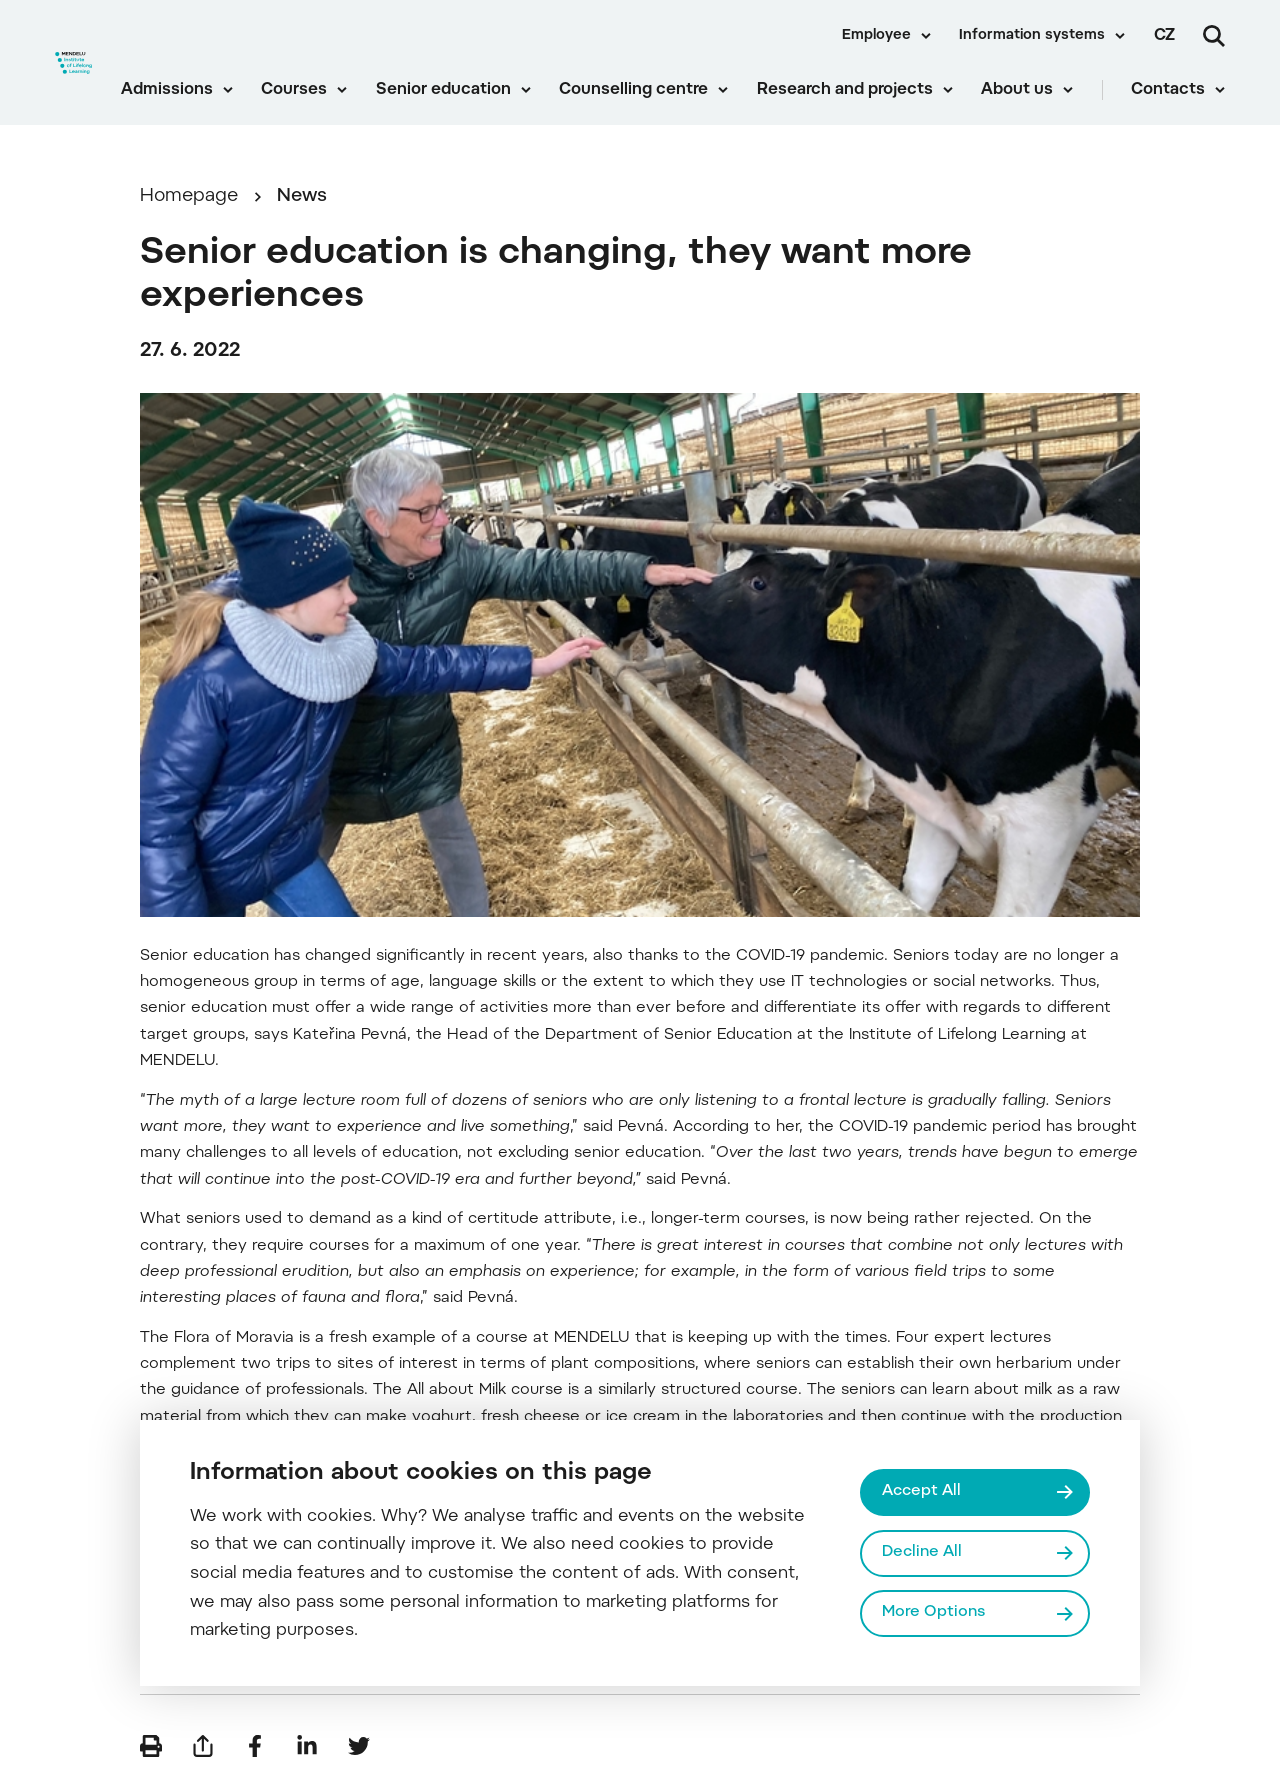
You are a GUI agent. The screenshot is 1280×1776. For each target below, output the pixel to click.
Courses (294, 90)
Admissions (167, 90)
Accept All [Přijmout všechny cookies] (921, 1491)
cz (1164, 36)
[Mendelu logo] (73, 62)
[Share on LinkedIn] (307, 1746)
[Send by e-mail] (203, 1746)
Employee (876, 36)
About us (1017, 90)
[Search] (1214, 36)
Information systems (1032, 36)
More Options (933, 1612)
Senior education (443, 90)
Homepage (189, 196)
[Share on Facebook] (255, 1746)
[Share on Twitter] (359, 1746)
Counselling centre (633, 90)
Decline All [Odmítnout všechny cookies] (922, 1552)
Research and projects (845, 90)
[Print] (151, 1746)
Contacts (1168, 90)
